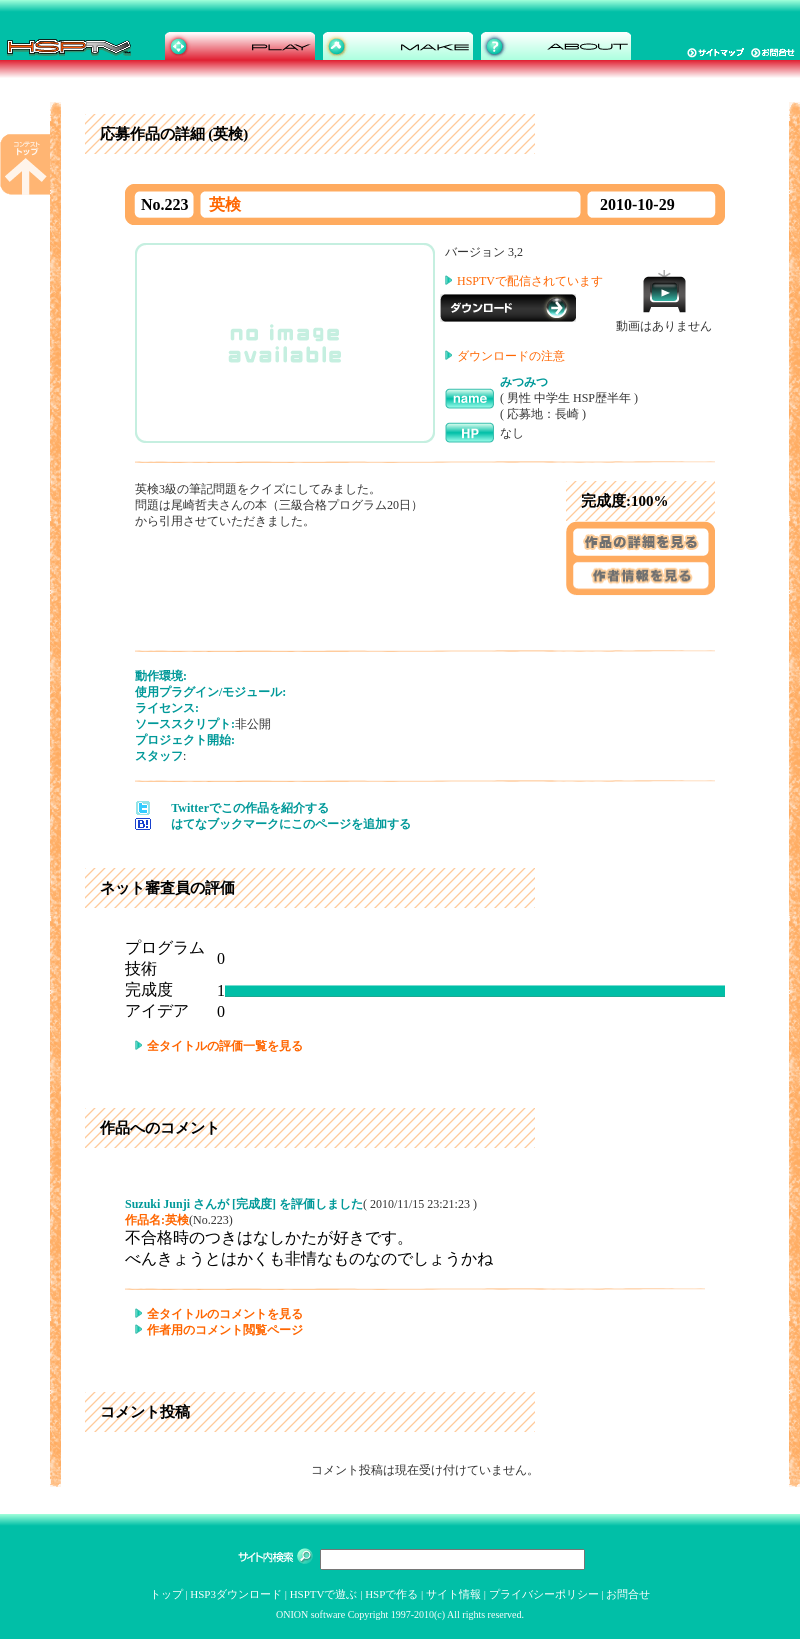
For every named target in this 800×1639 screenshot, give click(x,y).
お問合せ (628, 1594)
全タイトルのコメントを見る (225, 1314)
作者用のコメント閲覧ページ (225, 1330)
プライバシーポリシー (544, 1594)
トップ (166, 1594)
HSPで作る (391, 1594)
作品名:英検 (157, 1220)
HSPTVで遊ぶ (324, 1594)
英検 (225, 204)
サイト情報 (453, 1594)
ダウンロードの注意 (511, 356)
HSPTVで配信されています (530, 281)
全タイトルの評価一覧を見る (225, 1046)
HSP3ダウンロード (236, 1594)
